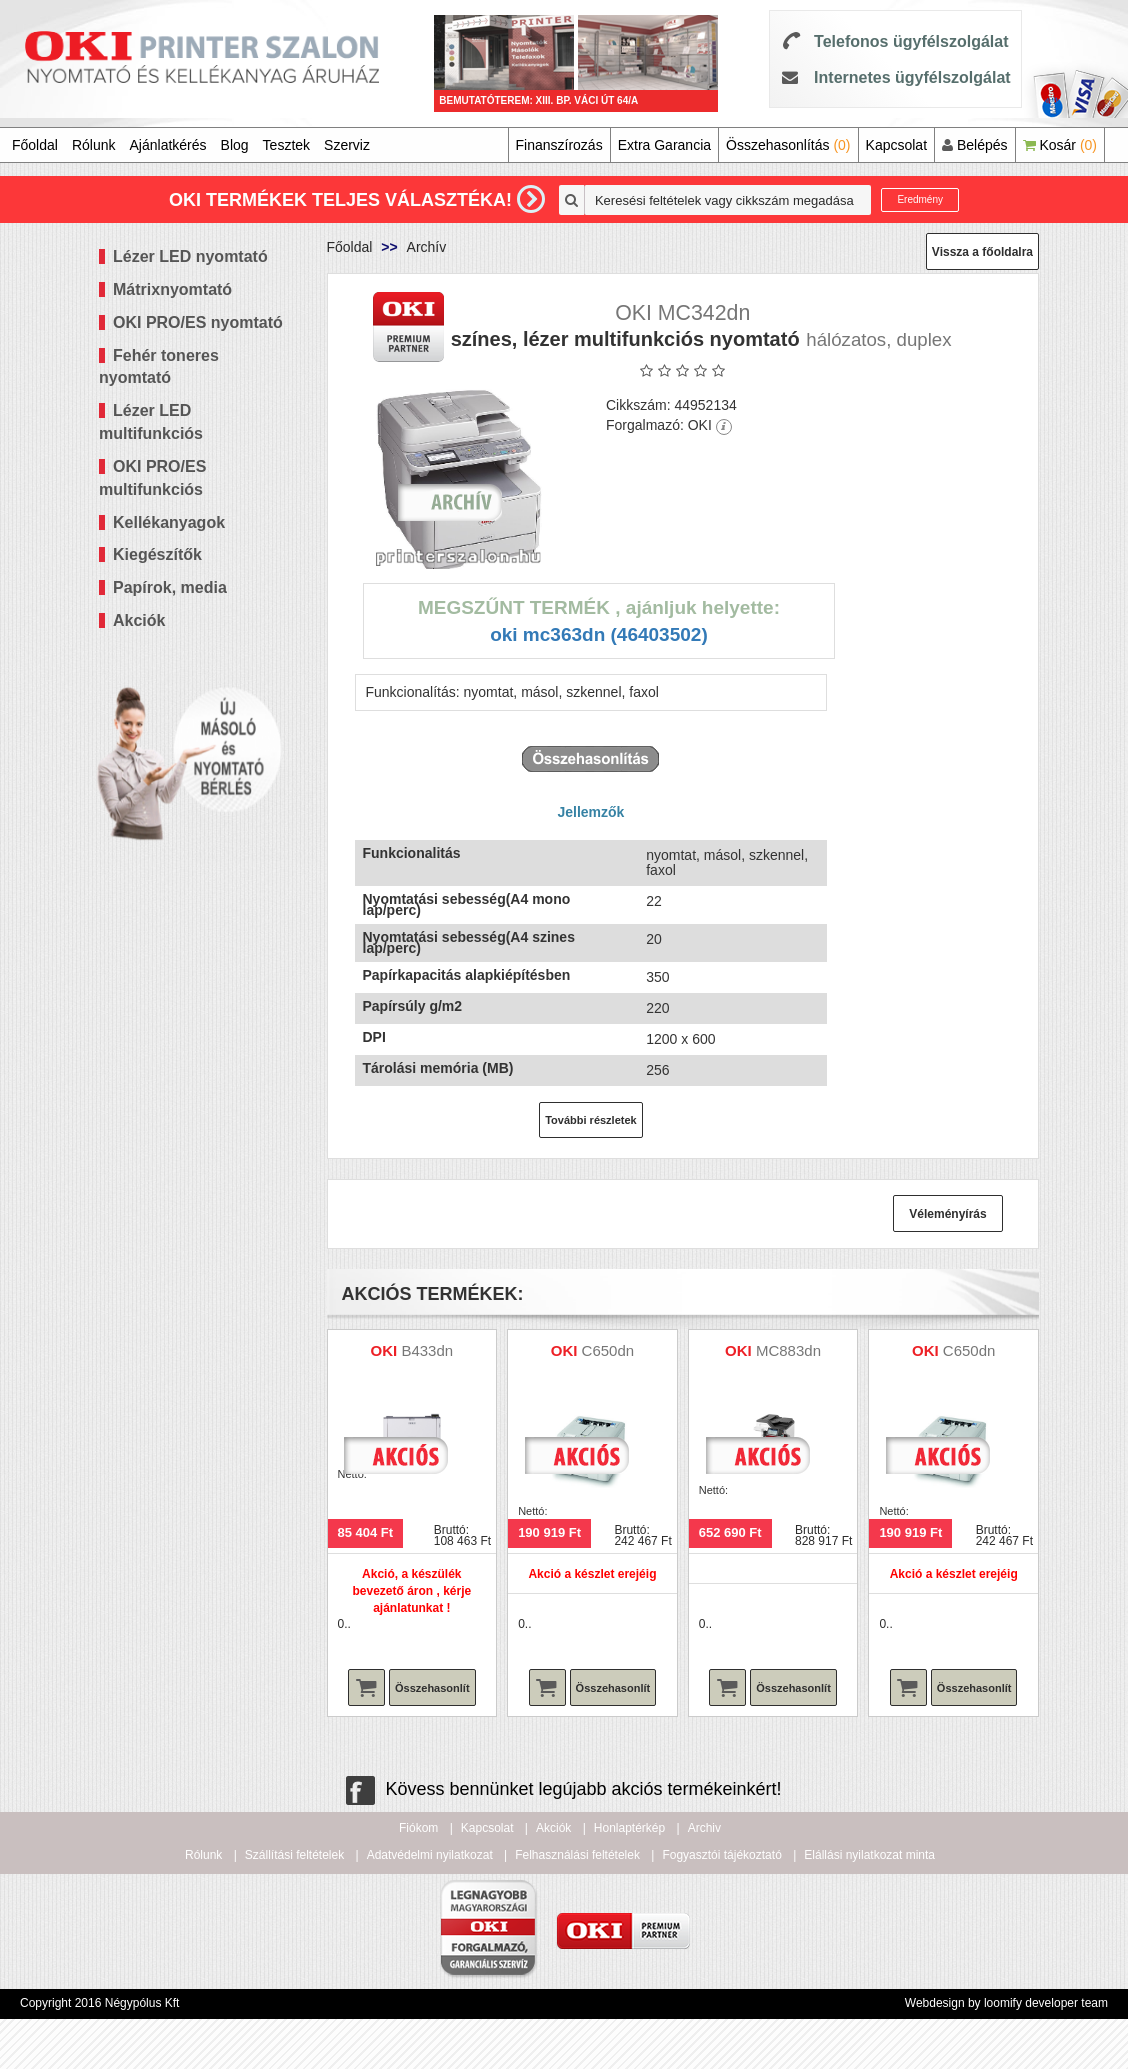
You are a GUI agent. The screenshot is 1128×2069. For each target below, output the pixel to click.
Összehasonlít (432, 1688)
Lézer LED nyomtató (190, 256)
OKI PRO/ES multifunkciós (152, 478)
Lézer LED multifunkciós (151, 422)
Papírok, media (170, 587)
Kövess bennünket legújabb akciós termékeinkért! (563, 1789)
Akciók (139, 620)
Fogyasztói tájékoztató (721, 1855)
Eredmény (920, 199)
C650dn (608, 1350)
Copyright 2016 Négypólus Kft (99, 2003)
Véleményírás (947, 1214)
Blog (235, 145)
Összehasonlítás (788, 145)
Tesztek (286, 145)
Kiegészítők (157, 554)
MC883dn (788, 1350)
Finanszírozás (559, 145)
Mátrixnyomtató (172, 289)
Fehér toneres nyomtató (159, 367)
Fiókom (418, 1828)
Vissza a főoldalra (982, 252)
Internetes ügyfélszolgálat (912, 77)
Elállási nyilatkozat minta (869, 1855)
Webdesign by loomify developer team (1006, 2003)
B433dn (427, 1350)
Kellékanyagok (169, 522)
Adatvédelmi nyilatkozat (430, 1855)
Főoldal (35, 145)
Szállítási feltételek (294, 1855)
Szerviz (347, 145)
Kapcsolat (896, 145)
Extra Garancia (664, 145)
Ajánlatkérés (168, 145)
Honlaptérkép (629, 1828)
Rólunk (94, 145)
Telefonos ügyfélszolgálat (911, 41)
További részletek (591, 1120)
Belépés (974, 145)
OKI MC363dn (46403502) (599, 634)
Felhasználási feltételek (577, 1855)
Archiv (704, 1828)
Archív (427, 247)
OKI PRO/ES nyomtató (198, 322)
